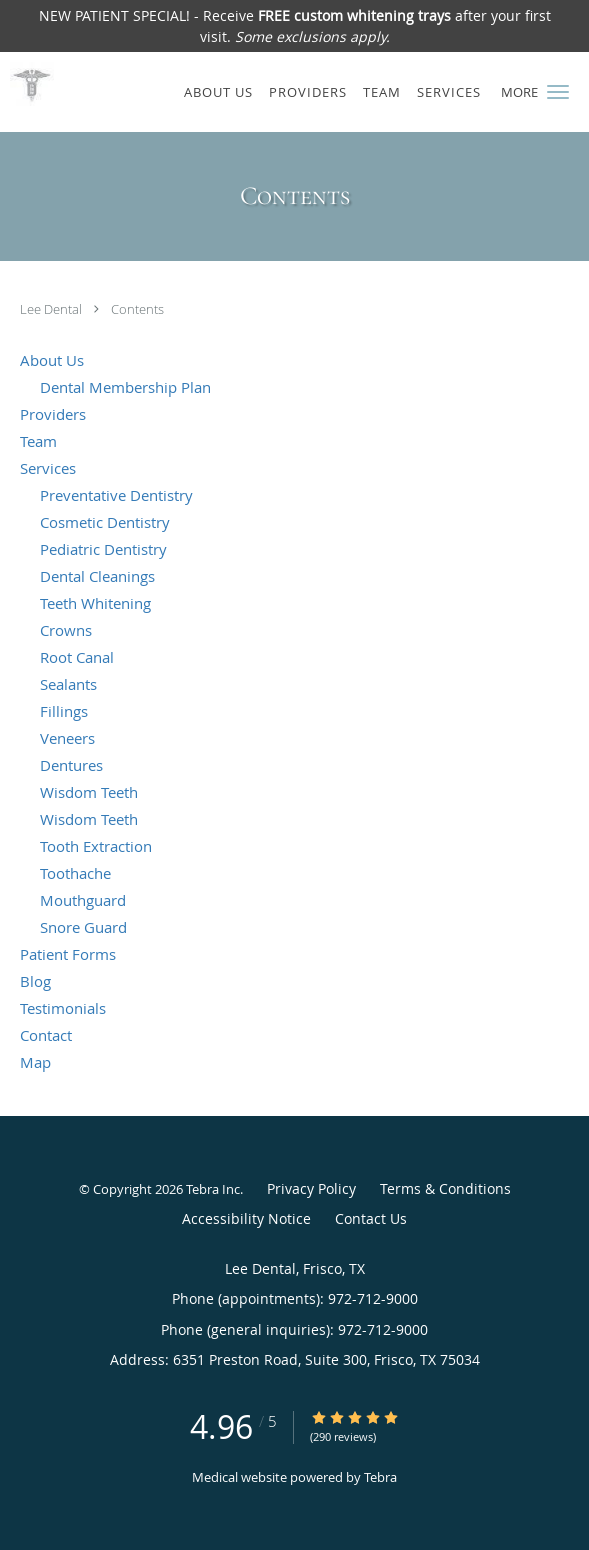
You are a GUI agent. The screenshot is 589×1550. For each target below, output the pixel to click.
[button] (558, 92)
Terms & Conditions (445, 1188)
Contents (137, 309)
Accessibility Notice (246, 1218)
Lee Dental (52, 309)
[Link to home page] (31, 84)
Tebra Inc (213, 1189)
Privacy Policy (311, 1188)
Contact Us (371, 1218)
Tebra (380, 1477)
